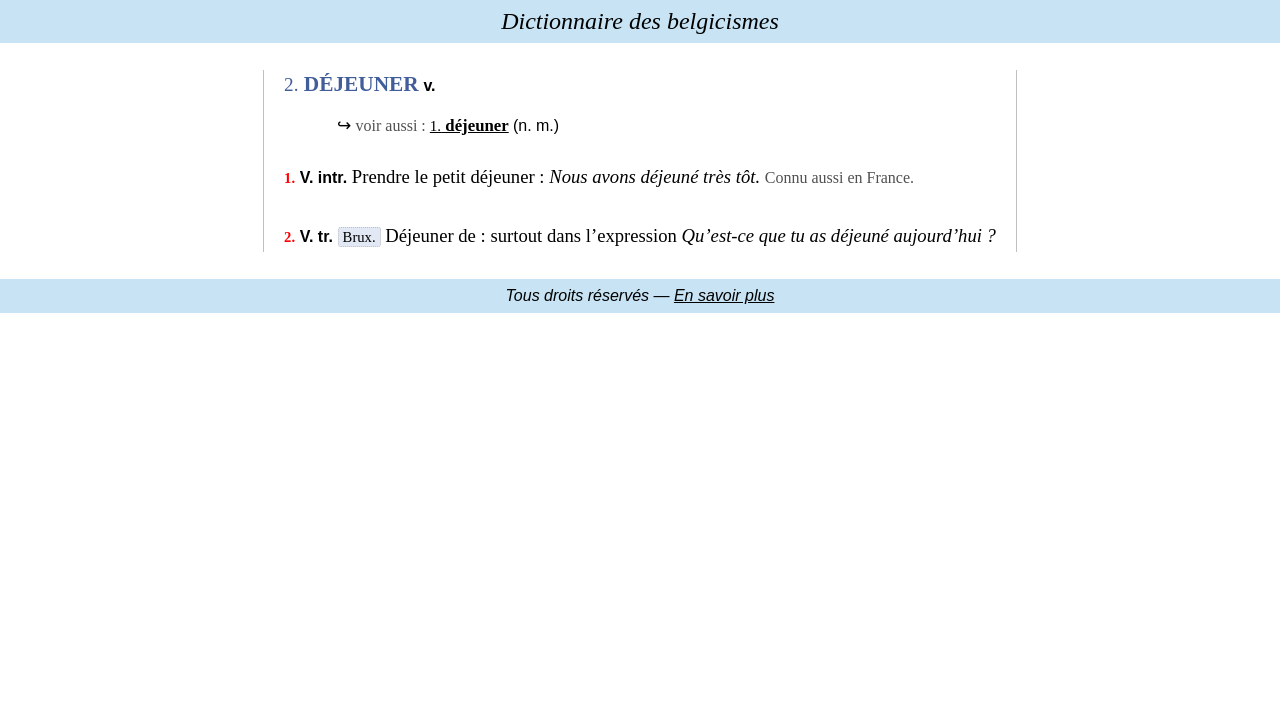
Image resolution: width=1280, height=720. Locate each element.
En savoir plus (724, 295)
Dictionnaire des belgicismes (640, 21)
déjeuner (469, 125)
